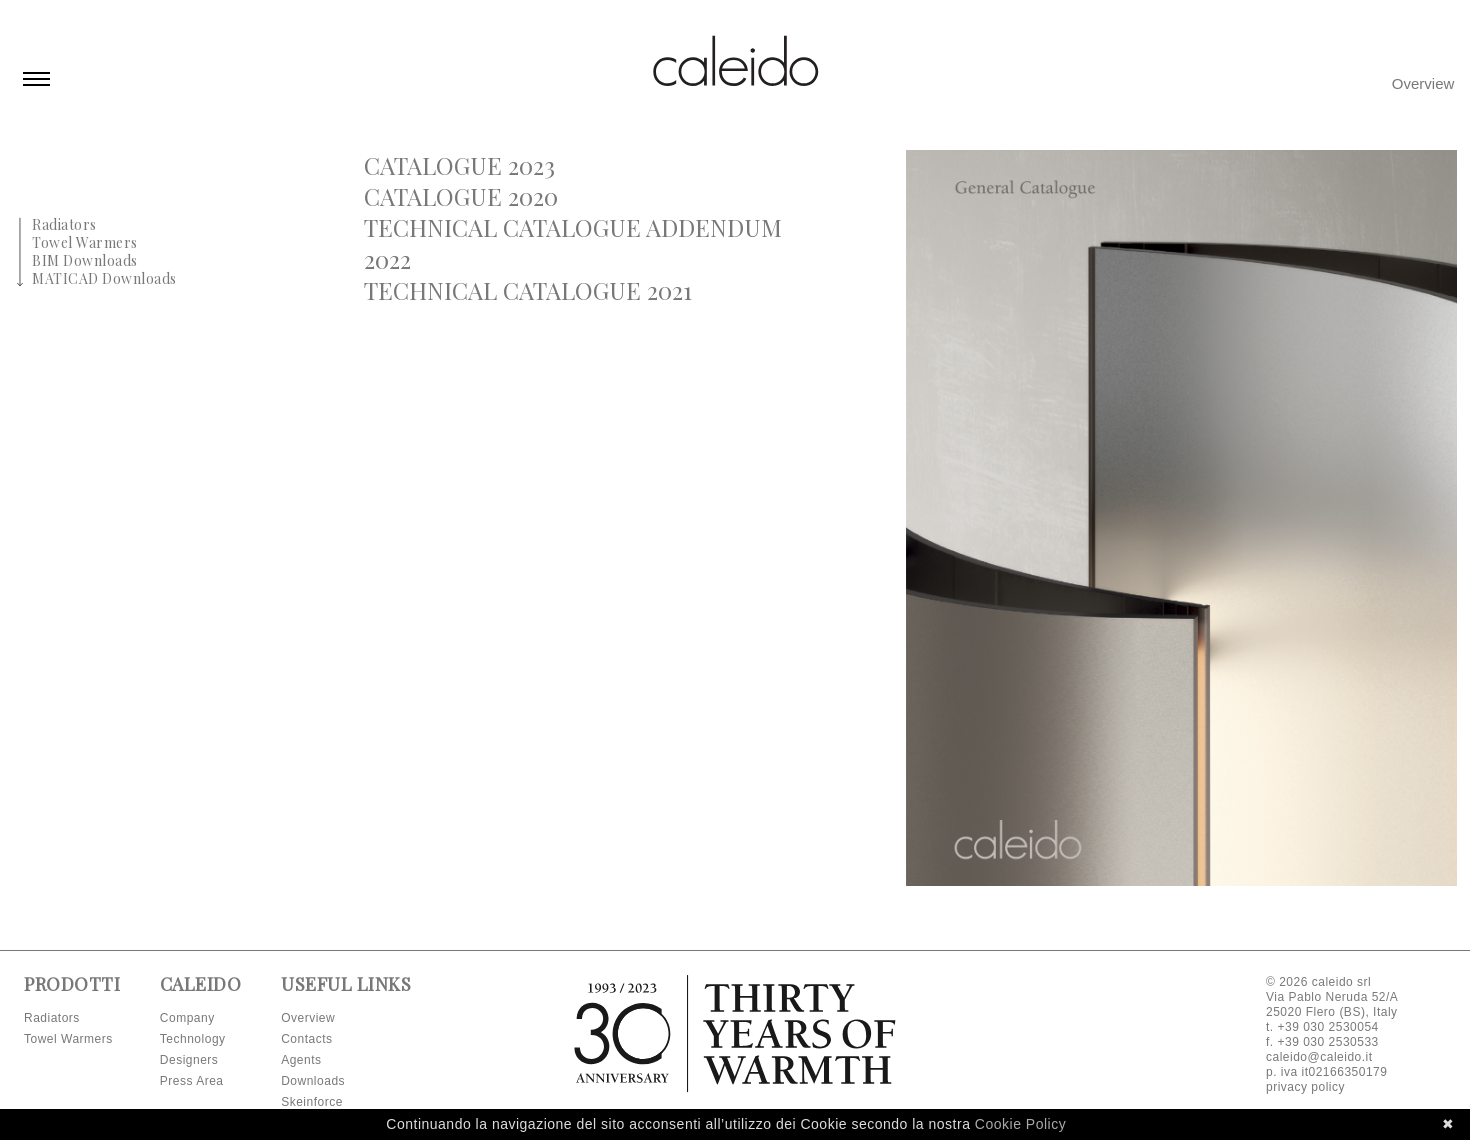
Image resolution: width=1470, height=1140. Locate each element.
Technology (193, 1039)
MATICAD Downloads (104, 278)
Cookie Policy (1020, 1124)
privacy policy (1305, 1087)
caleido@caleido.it (1319, 1057)
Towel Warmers (85, 242)
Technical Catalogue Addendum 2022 (573, 242)
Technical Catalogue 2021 (528, 290)
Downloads (313, 1081)
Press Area (192, 1081)
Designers (189, 1060)
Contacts (306, 1039)
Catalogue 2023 (459, 165)
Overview (1423, 83)
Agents (301, 1060)
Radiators (64, 224)
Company (187, 1018)
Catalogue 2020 (461, 196)
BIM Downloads (85, 260)
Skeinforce (312, 1102)
